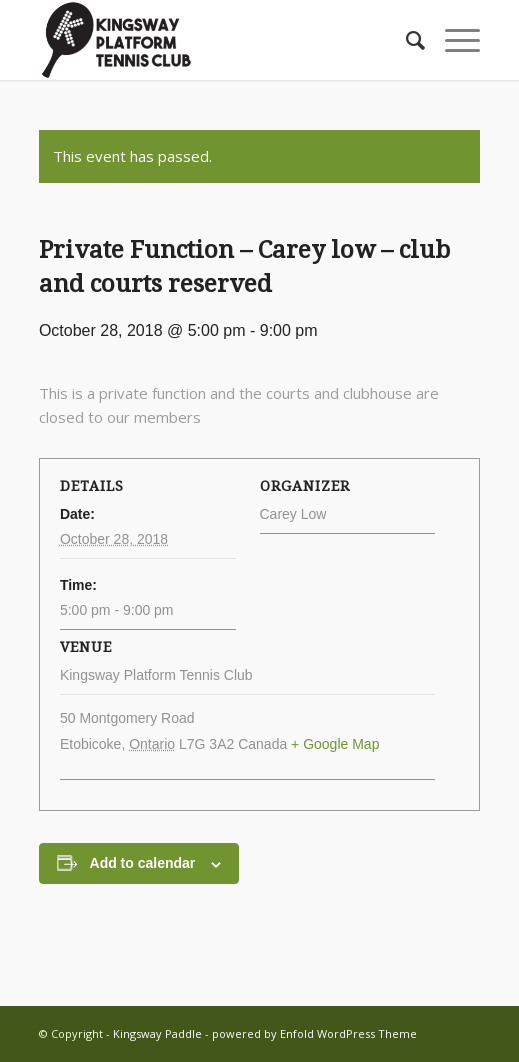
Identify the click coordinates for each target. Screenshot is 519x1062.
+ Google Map (335, 744)
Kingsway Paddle (157, 1033)
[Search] (405, 40)
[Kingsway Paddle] (215, 40)
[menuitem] (405, 40)
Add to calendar (143, 863)
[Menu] (452, 40)
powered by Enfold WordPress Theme (314, 1033)
